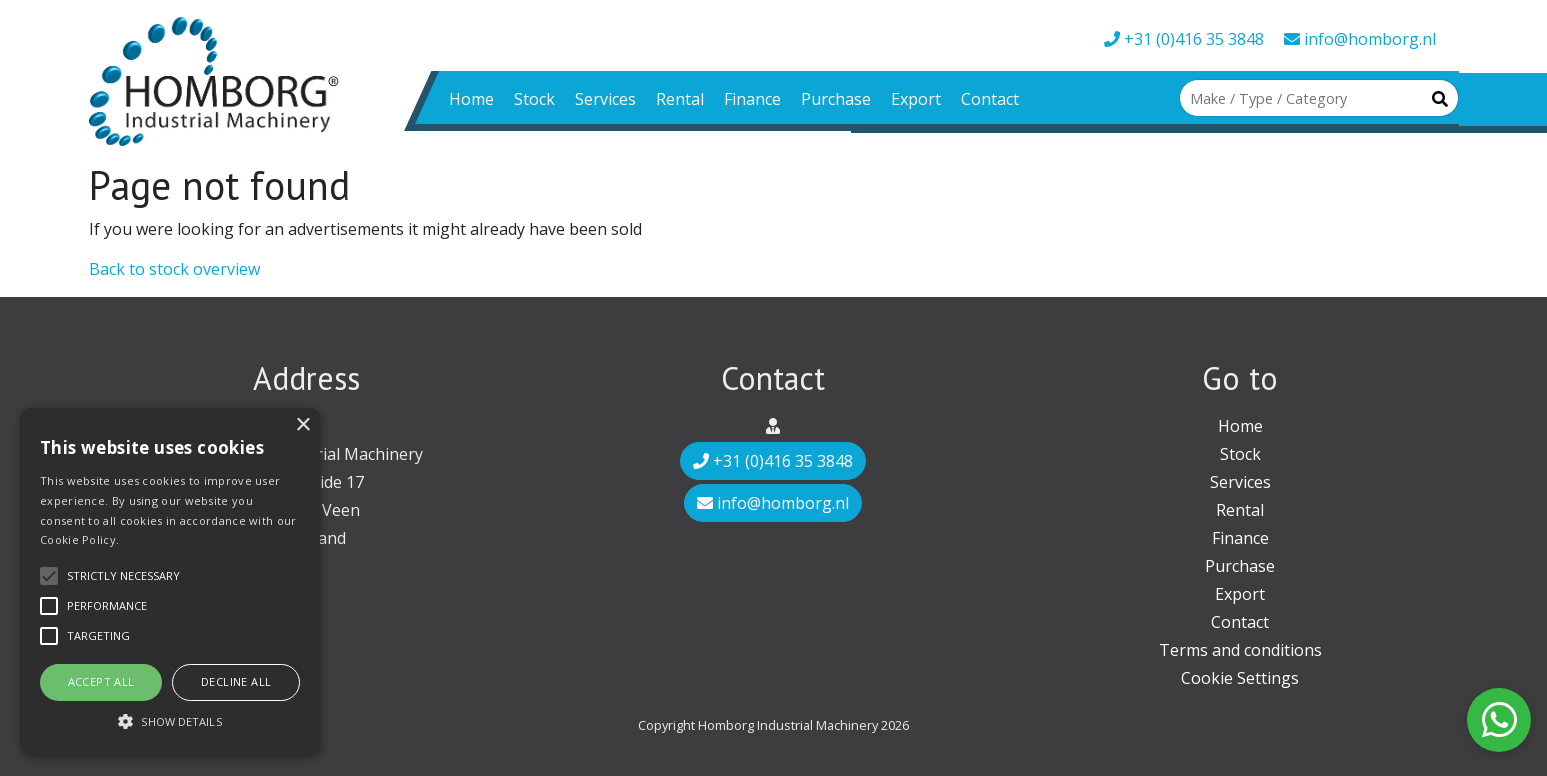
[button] (170, 721)
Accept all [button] (101, 681)
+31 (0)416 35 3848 (1184, 39)
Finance (752, 99)
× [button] (302, 425)
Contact (990, 99)
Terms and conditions (1240, 650)
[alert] (170, 582)
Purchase (836, 99)
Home (471, 99)
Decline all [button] (236, 681)
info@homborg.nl (1360, 39)
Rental (680, 99)
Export (916, 99)
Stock (534, 99)
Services (605, 99)
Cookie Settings (1240, 678)
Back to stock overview (174, 269)
